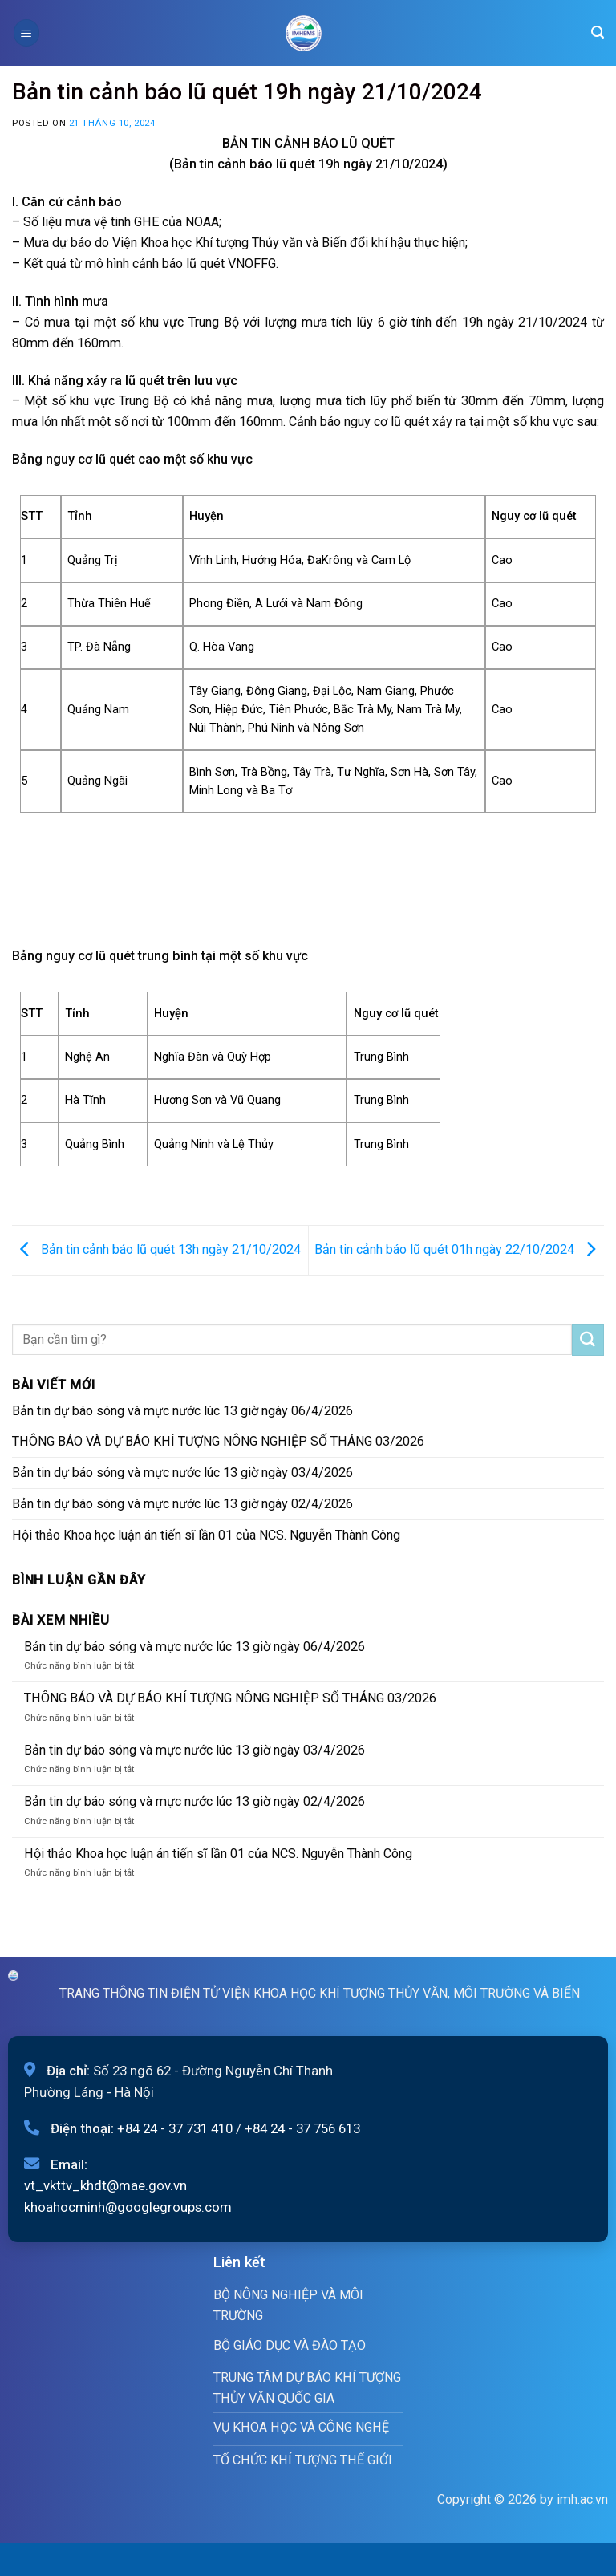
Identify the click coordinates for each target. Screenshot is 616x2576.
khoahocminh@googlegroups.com (128, 2207)
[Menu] (26, 32)
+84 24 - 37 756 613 (302, 2128)
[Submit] (588, 1340)
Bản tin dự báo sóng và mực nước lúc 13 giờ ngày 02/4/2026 (182, 1503)
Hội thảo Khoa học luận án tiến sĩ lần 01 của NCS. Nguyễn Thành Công (206, 1535)
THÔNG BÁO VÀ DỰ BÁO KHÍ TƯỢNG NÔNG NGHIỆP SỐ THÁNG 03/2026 (218, 1441)
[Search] (597, 32)
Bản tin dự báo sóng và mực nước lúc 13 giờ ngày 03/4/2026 (182, 1472)
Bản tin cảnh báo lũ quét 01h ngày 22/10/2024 (459, 1248)
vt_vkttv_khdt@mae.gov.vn (105, 2185)
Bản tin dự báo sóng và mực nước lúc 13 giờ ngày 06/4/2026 (182, 1410)
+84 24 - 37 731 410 (175, 2128)
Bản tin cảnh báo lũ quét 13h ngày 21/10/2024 (156, 1248)
